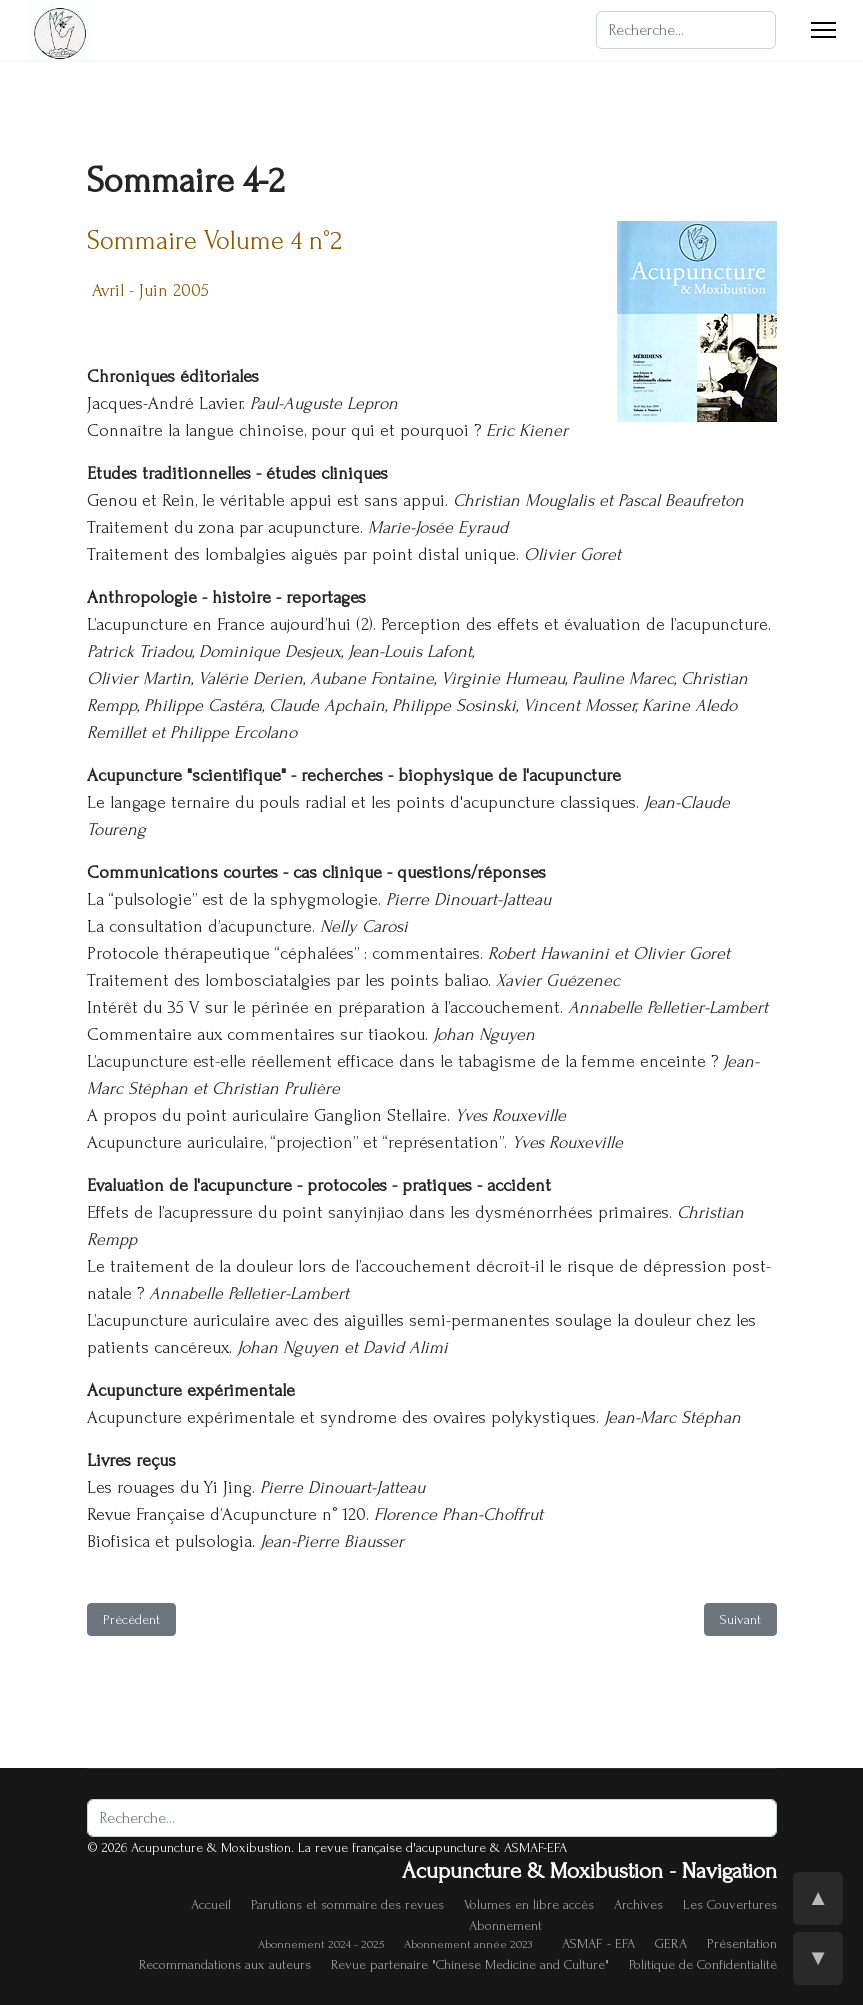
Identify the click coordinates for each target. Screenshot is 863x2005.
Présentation (742, 1943)
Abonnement (505, 1925)
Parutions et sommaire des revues (347, 1904)
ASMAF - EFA (598, 1943)
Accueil (211, 1904)
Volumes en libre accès (529, 1904)
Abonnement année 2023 (468, 1944)
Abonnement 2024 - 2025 (321, 1944)
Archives (638, 1904)
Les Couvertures (730, 1904)
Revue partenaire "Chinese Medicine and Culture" (470, 1964)
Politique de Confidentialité (703, 1964)
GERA (671, 1943)
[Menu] (823, 30)
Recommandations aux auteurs (225, 1964)
